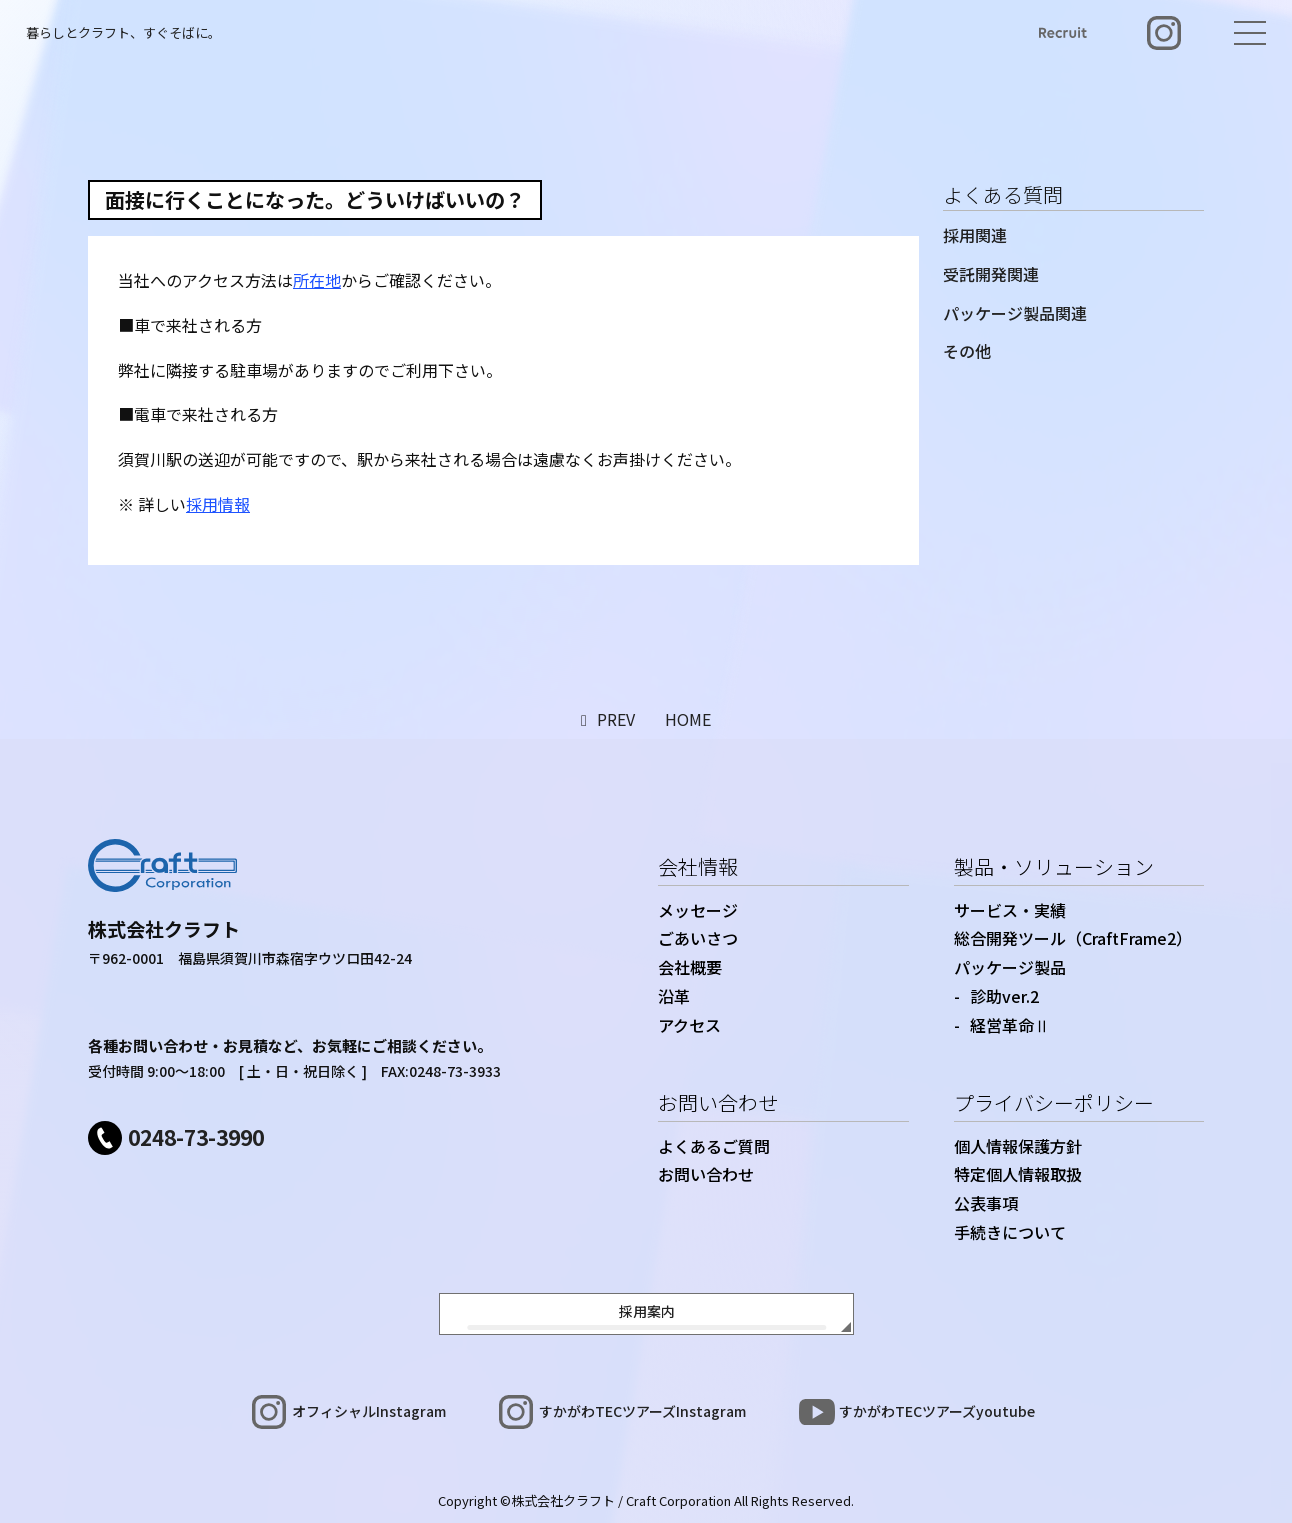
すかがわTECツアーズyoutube (937, 1411)
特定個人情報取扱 (1018, 1174)
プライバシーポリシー (1054, 1102)
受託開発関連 (991, 274)
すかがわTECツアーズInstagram (642, 1411)
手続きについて (1010, 1232)
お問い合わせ (718, 1102)
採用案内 (647, 1311)
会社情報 (698, 866)
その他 (967, 351)
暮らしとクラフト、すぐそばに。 (123, 32)
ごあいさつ (698, 938)
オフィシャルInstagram (369, 1411)
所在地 (317, 280)
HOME (688, 719)
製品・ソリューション (1054, 866)
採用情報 (218, 504)
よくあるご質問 (714, 1146)
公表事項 (986, 1203)
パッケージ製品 (1010, 967)
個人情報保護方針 (1018, 1146)
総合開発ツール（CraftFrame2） (1073, 938)
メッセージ (698, 910)
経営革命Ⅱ (1010, 1025)
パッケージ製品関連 (1015, 313)
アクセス (689, 1025)
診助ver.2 (1004, 996)
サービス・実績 (1010, 910)
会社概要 (690, 967)
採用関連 (975, 235)
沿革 (674, 996)
